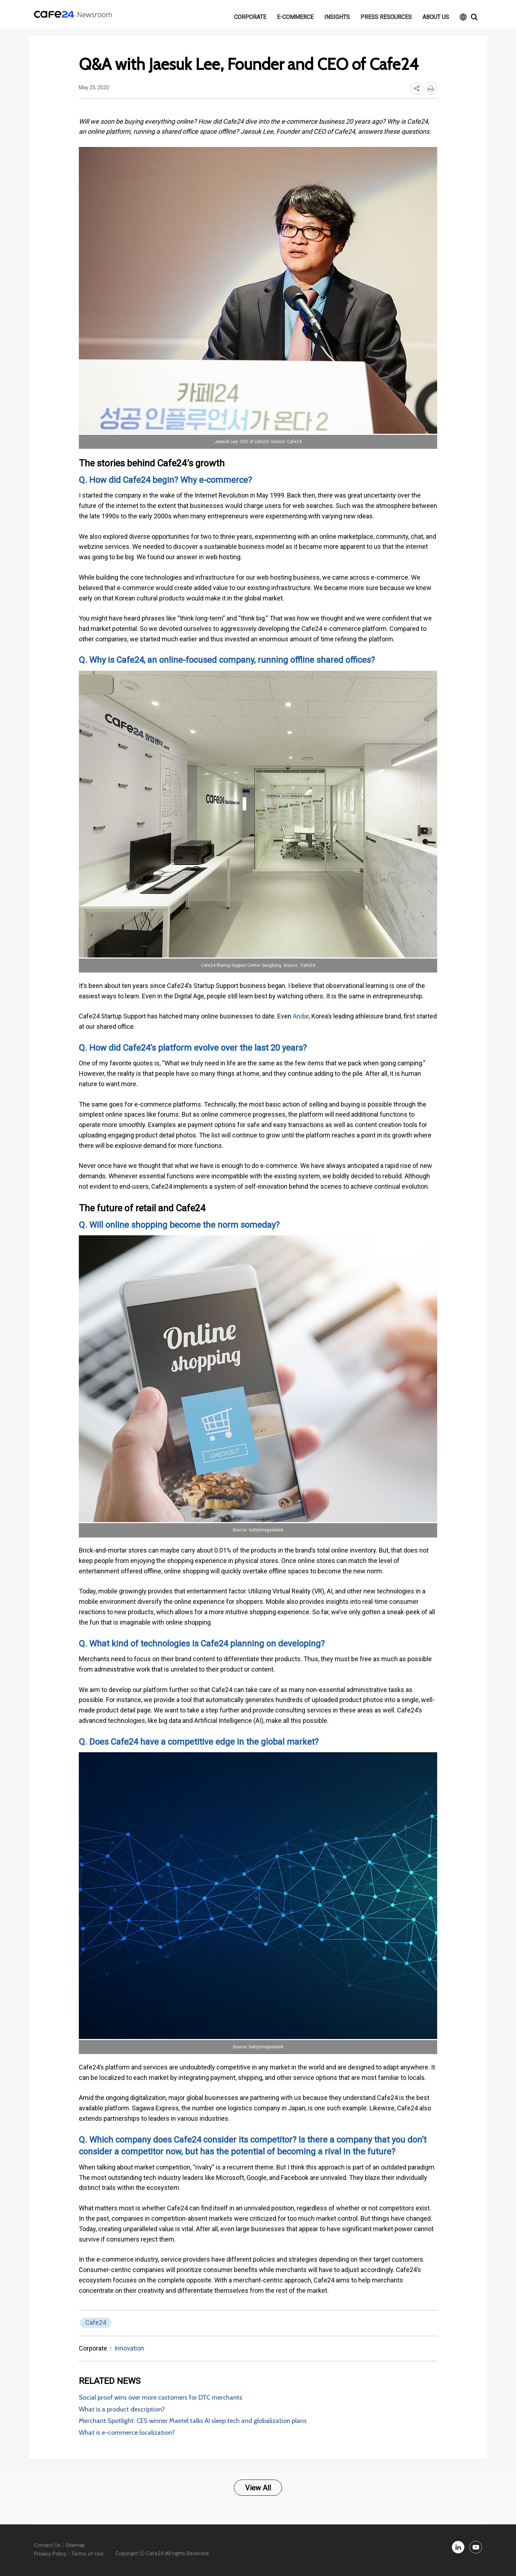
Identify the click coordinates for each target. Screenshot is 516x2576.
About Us (435, 17)
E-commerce (295, 17)
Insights (337, 17)
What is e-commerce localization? (127, 2433)
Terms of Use (87, 2554)
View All (258, 2488)
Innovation (129, 2348)
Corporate (250, 17)
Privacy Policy (50, 2554)
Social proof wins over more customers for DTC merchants (160, 2397)
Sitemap (75, 2545)
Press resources (386, 17)
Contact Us (47, 2545)
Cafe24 (95, 2322)
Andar (301, 1016)
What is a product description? (122, 2409)
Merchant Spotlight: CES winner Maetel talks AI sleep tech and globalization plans (193, 2421)
